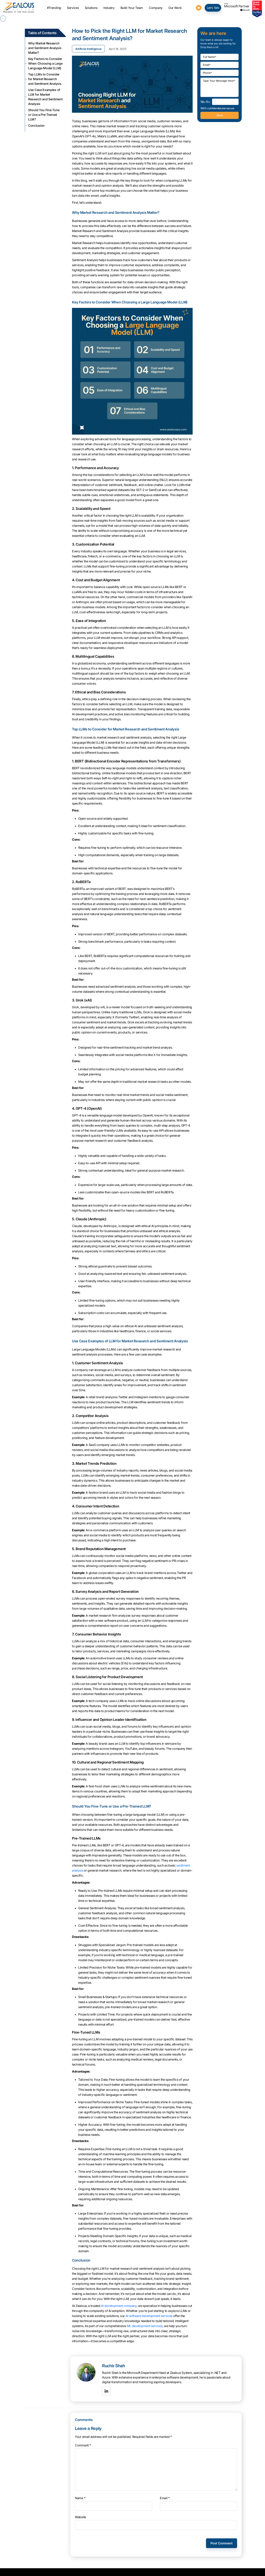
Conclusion (36, 125)
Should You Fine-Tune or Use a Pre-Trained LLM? (44, 114)
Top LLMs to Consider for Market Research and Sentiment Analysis (44, 79)
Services (73, 8)
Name (80, 2498)
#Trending (54, 8)
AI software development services (149, 2316)
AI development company (118, 2306)
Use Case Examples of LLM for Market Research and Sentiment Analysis (45, 97)
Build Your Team (131, 8)
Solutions (91, 8)
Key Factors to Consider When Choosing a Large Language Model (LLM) (45, 63)
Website (80, 2517)
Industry (109, 8)
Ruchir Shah (113, 2365)
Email (165, 2498)
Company (156, 8)
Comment (83, 2445)
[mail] (198, 7)
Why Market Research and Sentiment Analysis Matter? (44, 48)
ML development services (145, 2326)
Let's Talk (213, 7)
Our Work (175, 8)
